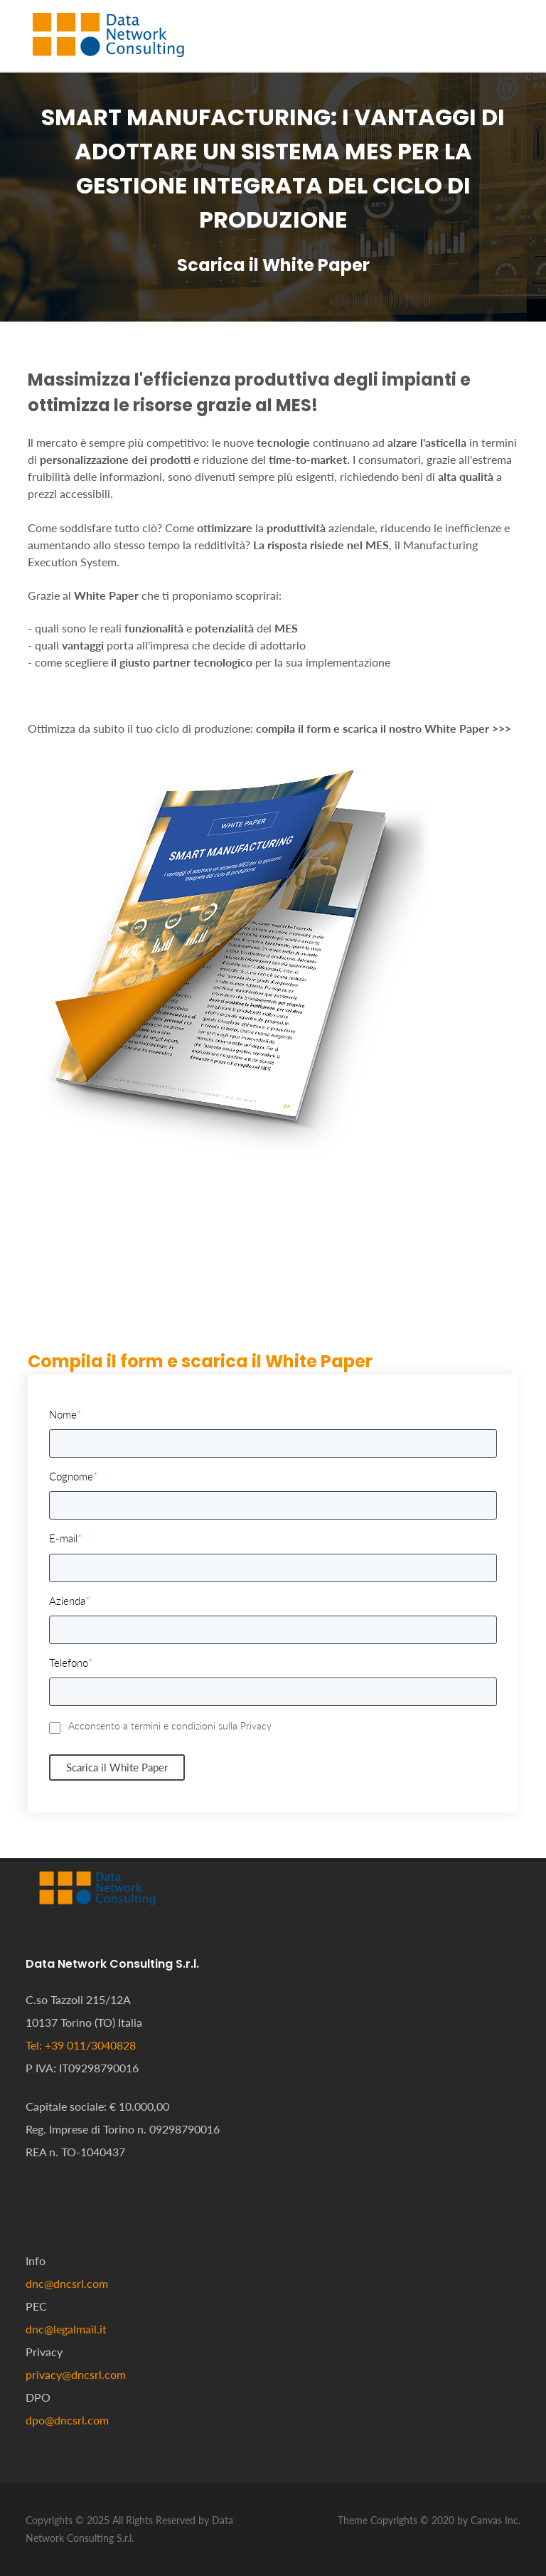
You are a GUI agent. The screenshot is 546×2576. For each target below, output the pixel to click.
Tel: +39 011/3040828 (81, 2045)
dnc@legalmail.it (66, 2329)
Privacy (256, 1725)
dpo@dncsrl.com (67, 2420)
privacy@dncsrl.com (76, 2374)
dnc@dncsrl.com (67, 2283)
